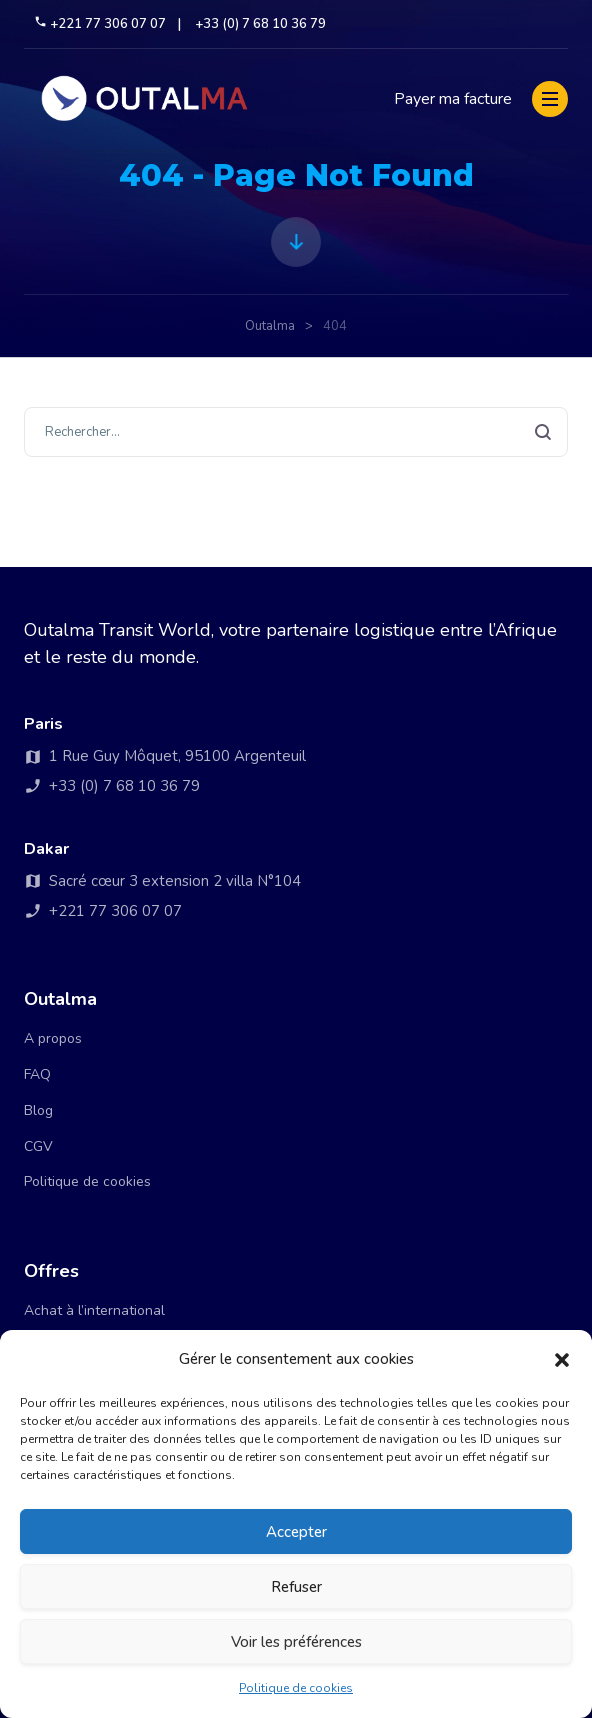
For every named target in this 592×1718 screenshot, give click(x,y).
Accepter (296, 1532)
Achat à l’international (94, 1310)
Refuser (296, 1587)
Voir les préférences (296, 1642)
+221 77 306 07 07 (101, 24)
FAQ (37, 1074)
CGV (38, 1146)
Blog (38, 1110)
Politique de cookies (296, 1688)
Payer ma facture (453, 99)
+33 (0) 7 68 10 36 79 (260, 24)
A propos (53, 1038)
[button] (562, 1360)
